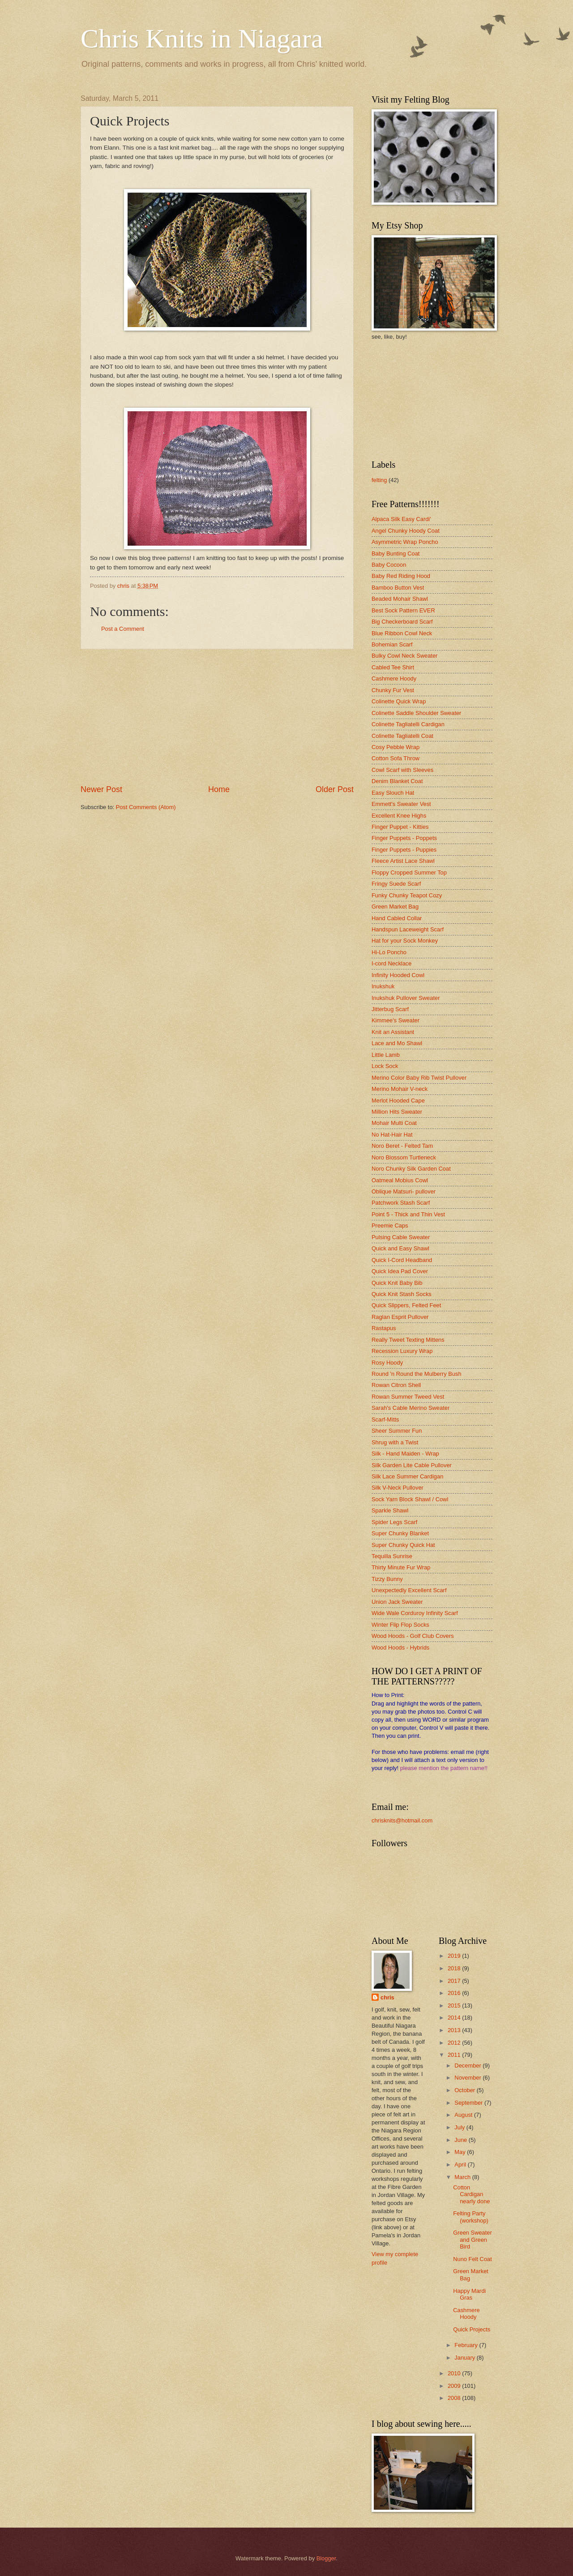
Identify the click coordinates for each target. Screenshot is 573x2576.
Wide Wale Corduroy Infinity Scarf (415, 1613)
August (464, 2114)
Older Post (335, 789)
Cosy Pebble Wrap (395, 747)
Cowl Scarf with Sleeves (402, 770)
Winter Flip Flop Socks (400, 1624)
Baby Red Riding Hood (401, 576)
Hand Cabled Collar (397, 918)
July (460, 2127)
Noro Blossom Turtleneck (404, 1157)
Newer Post (101, 789)
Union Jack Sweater (397, 1601)
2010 (455, 2373)
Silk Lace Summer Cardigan (407, 1476)
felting (379, 480)
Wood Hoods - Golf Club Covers (413, 1636)
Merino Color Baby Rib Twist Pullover (419, 1077)
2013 (455, 2030)
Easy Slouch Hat (393, 792)
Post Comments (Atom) (146, 807)
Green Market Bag (395, 906)
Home (219, 789)
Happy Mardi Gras (469, 2294)
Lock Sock (385, 1066)
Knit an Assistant (393, 1032)
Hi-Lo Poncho (389, 952)
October (465, 2090)
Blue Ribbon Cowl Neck (402, 633)
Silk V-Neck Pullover (397, 1487)
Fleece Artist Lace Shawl (403, 860)
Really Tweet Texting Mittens (408, 1339)
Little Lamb (386, 1054)
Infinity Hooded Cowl (398, 975)
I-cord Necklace (391, 963)
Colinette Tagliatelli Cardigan (408, 724)
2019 (455, 1955)
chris (387, 1997)
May (460, 2152)
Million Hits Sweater (397, 1111)
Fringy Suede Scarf (396, 883)
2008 (455, 2398)
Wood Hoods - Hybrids (400, 1647)
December (468, 2065)
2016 (455, 1993)
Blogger (326, 2558)
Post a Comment (122, 628)
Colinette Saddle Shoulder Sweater (416, 713)
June (461, 2140)
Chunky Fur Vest (393, 690)
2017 (455, 1980)
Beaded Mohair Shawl (400, 598)
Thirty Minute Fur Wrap (401, 1567)
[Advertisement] (217, 716)
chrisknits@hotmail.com (402, 1820)
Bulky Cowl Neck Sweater (404, 655)
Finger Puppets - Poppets (404, 838)
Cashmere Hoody (394, 678)
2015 (455, 2005)
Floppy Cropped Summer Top (409, 872)
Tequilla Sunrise (392, 1556)
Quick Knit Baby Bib (397, 1282)
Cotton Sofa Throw (395, 758)
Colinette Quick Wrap (399, 701)
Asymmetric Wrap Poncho (405, 541)
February (466, 2345)
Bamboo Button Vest (398, 587)
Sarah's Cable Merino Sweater (410, 1407)
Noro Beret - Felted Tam (402, 1145)
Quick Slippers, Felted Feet (406, 1305)
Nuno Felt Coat (472, 2259)
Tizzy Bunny (387, 1579)
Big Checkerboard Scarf (402, 621)
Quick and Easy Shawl (400, 1248)
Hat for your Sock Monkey (405, 940)
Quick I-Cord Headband (402, 1260)
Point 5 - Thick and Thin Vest (408, 1214)
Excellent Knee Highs (399, 815)
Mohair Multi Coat (394, 1123)
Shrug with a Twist (395, 1442)
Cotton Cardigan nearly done (471, 2194)
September (469, 2102)
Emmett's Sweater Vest (401, 804)
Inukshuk (383, 986)
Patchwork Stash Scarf (401, 1202)
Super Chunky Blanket (400, 1533)
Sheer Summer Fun (397, 1430)
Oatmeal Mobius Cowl (400, 1180)
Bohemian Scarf (392, 644)
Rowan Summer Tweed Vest (408, 1396)
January (465, 2357)
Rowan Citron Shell (396, 1385)
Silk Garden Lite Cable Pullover (412, 1465)
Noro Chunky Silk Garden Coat (411, 1168)
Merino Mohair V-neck (400, 1089)
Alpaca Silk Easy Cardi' (401, 519)
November (468, 2077)
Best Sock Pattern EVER (403, 610)
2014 (455, 2017)
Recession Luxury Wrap (402, 1351)
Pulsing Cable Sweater (401, 1237)
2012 (455, 2042)
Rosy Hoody (387, 1362)
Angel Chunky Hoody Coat (406, 530)
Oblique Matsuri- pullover (404, 1191)
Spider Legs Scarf (394, 1522)
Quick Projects (471, 2329)
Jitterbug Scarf (390, 1009)
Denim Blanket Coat (397, 781)
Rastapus (384, 1328)
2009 (455, 2385)
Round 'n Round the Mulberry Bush (417, 1373)
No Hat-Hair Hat (392, 1134)
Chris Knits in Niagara (202, 38)
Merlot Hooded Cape (398, 1100)
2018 (455, 1968)
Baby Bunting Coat (395, 553)
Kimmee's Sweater (395, 1020)
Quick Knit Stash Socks (402, 1294)
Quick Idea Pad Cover (400, 1271)
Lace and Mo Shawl (397, 1043)
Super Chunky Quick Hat (403, 1545)
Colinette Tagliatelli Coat (402, 735)
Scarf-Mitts (385, 1419)
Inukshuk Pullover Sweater (406, 998)
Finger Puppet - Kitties (400, 826)
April (460, 2164)
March (463, 2177)
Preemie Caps (390, 1225)
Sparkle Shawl (390, 1510)
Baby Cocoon (389, 564)
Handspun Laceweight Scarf (408, 929)
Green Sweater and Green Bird (472, 2239)
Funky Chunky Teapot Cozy (407, 895)
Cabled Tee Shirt (393, 667)
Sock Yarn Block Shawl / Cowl (410, 1499)
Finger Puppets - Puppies (404, 849)
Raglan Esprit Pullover (400, 1317)
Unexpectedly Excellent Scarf (409, 1590)
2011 (455, 2054)
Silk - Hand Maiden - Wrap (405, 1453)
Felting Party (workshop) (470, 2216)
